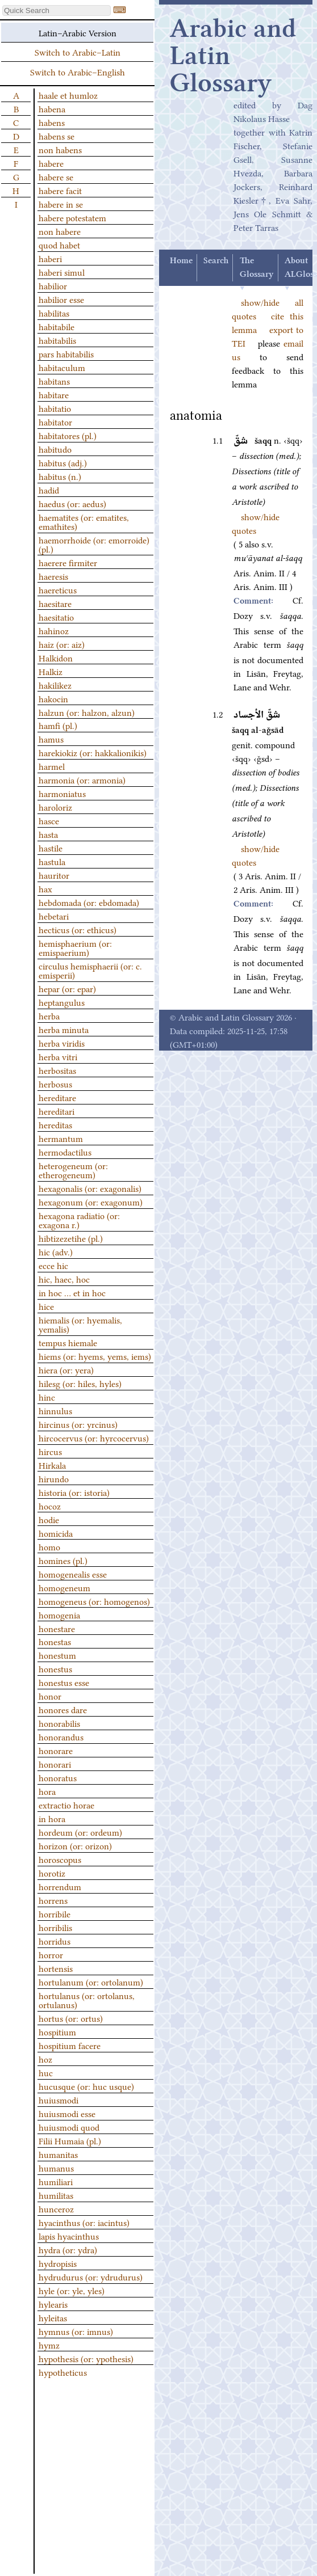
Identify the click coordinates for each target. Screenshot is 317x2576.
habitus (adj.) (63, 462)
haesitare (55, 603)
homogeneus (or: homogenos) (94, 1601)
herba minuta (64, 1029)
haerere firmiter (68, 562)
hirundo (54, 1478)
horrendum (60, 1886)
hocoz (50, 1505)
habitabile (56, 326)
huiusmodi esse (67, 2113)
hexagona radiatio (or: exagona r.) (79, 1219)
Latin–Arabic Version (77, 32)
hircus (50, 1451)
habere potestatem (72, 217)
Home (181, 261)
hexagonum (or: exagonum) (91, 1201)
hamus (51, 738)
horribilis (55, 1927)
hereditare (57, 1097)
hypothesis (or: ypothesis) (86, 2358)
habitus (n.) (60, 476)
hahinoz (54, 630)
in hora (52, 1818)
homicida (56, 1533)
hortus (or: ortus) (71, 2018)
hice (46, 1306)
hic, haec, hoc (64, 1278)
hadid (49, 489)
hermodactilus (65, 1151)
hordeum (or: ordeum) (80, 1831)
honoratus (58, 1777)
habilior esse (61, 299)
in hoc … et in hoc (72, 1292)
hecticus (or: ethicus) (77, 929)
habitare (54, 394)
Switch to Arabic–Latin (77, 51)
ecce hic (53, 1265)
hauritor (54, 874)
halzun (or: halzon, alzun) (87, 712)
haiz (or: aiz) (62, 644)
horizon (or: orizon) (75, 1845)
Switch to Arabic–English (77, 71)
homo (49, 1546)
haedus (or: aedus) (72, 503)
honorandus (61, 1736)
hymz (49, 2344)
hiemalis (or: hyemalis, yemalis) (80, 1324)
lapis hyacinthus (69, 2235)
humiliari (56, 2181)
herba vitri (58, 1056)
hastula (52, 861)
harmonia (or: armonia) (82, 779)
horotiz (52, 1872)
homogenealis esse (73, 1573)
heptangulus (62, 1002)
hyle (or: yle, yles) (72, 2290)
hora (47, 1791)
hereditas (55, 1124)
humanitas (58, 2154)
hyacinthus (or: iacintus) (84, 2222)
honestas (55, 1641)
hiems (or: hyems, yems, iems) (95, 1356)
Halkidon (56, 657)
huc (46, 2072)
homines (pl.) (63, 1560)
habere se (56, 176)
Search (215, 261)
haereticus (58, 589)
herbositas (57, 1070)
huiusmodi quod (69, 2126)
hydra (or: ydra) (68, 2249)
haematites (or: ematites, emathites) (84, 521)
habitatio (55, 408)
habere (51, 163)
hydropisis (58, 2263)
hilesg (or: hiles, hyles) (80, 1383)
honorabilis (59, 1723)
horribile (54, 1913)
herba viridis (62, 1042)
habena (52, 108)
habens (52, 122)
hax (45, 888)
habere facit (60, 190)
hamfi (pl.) (58, 725)
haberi (50, 258)
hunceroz (56, 2208)
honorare (56, 1750)
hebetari (54, 915)
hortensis (56, 1968)
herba (49, 1015)
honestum (57, 1655)
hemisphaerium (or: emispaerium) (75, 947)
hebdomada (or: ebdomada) (89, 902)
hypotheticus (63, 2372)
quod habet (59, 244)
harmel (52, 766)
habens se (56, 135)
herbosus (55, 1083)
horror (51, 1954)
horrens (53, 1900)
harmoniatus (62, 793)
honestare (57, 1628)
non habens (60, 149)
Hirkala (52, 1464)
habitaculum (62, 367)
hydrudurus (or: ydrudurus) (91, 2276)
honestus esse (64, 1682)
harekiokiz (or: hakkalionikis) (93, 752)
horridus (54, 1940)
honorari (55, 1763)
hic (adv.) (56, 1251)
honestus (55, 1668)
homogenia (59, 1614)
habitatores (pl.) (68, 435)
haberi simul (62, 271)
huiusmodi (58, 2099)
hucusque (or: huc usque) (86, 2086)
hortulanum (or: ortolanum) (91, 1981)
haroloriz (55, 806)
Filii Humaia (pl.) (70, 2140)
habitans (54, 380)
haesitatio (56, 616)
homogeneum (64, 1587)
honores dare (63, 1709)
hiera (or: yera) (66, 1369)
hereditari (56, 1110)
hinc (47, 1396)
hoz (45, 2058)
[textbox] (56, 10)
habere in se (61, 203)
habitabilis (57, 340)
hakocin (53, 698)
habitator (55, 421)
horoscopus (60, 1859)
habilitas (54, 312)
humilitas (56, 2195)
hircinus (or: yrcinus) (78, 1424)
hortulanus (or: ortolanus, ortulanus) (87, 1999)
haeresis (53, 576)
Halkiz (50, 671)
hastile (50, 847)
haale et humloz (68, 94)
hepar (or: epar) (67, 988)
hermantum (61, 1138)
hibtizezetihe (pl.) (71, 1238)
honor (50, 1695)
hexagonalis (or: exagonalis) (90, 1188)
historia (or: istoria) (74, 1492)
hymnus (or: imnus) (76, 2331)
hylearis (53, 2303)
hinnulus (55, 1410)
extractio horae (66, 1804)
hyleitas (53, 2317)
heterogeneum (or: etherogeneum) (73, 1170)
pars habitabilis (66, 353)
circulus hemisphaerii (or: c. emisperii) (90, 970)
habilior (53, 285)
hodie (49, 1519)
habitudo (55, 448)
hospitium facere (70, 2045)
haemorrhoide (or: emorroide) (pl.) (94, 544)
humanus (56, 2167)
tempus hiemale (68, 1342)
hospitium (57, 2031)
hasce (49, 820)
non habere (60, 231)
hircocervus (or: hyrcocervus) (94, 1437)
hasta (48, 834)
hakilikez (55, 684)
